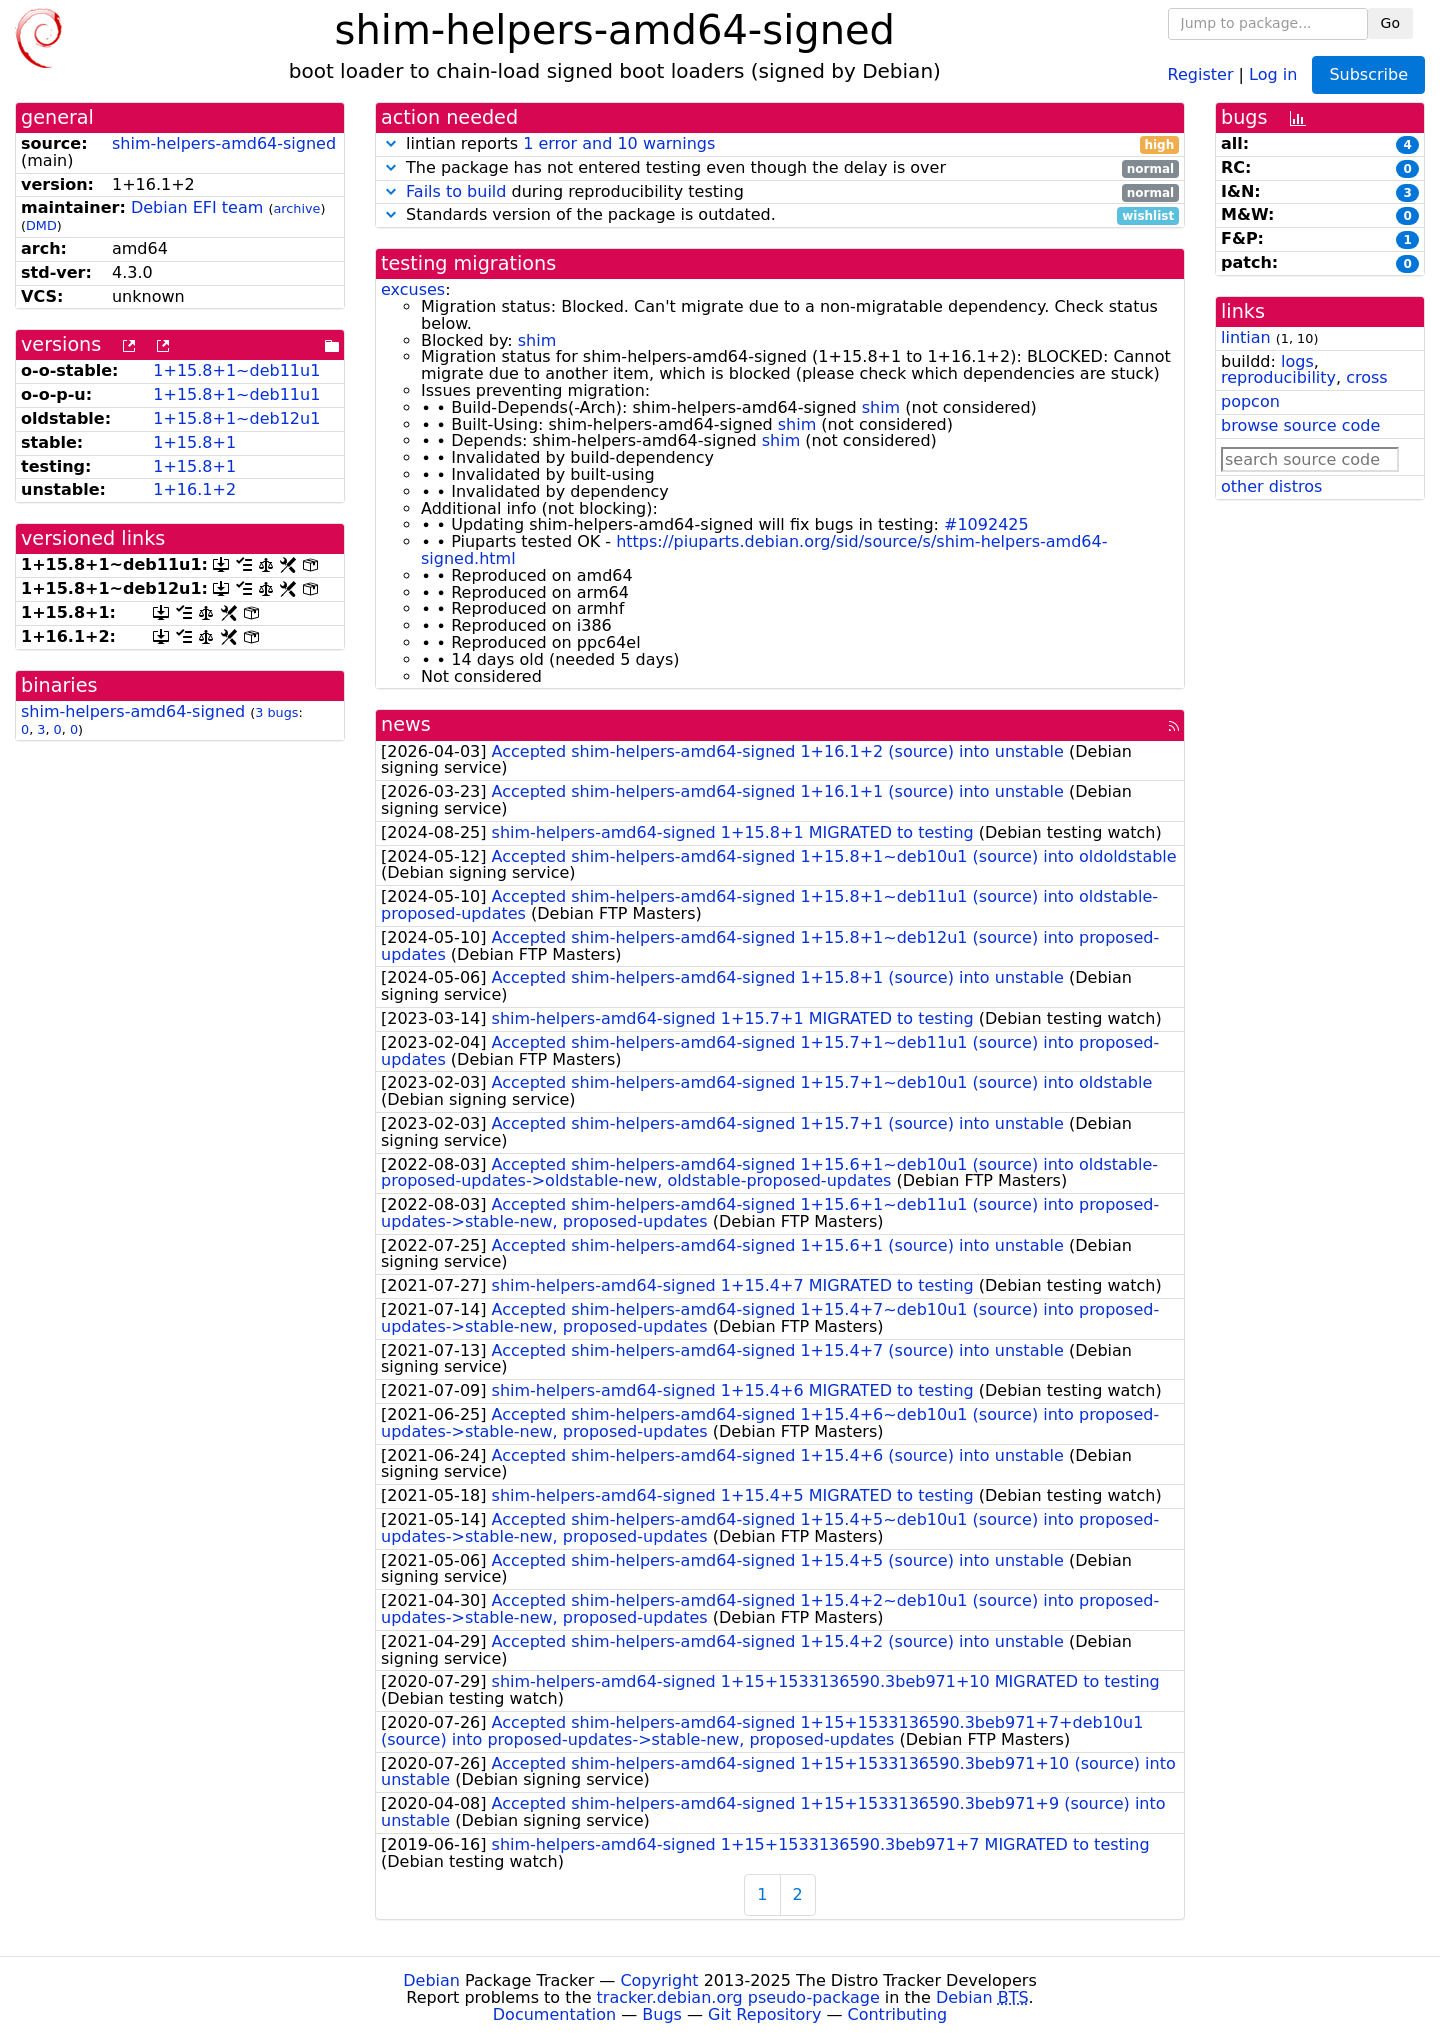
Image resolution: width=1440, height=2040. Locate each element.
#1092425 (986, 524)
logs (1297, 361)
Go (1390, 23)
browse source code (1300, 425)
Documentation (554, 2014)
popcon (1250, 401)
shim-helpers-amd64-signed (224, 143)
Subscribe (1368, 74)
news (406, 724)
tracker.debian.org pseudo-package (738, 1997)
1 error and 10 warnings (619, 143)
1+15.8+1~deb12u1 (236, 418)
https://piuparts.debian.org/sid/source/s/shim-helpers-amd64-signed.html (764, 550)
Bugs (662, 2014)
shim (537, 340)
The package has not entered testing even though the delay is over (780, 168)
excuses (413, 289)
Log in (1273, 73)
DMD (41, 225)
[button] (391, 143)
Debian (431, 1980)
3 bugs (276, 712)
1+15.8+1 (194, 442)
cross (1366, 377)
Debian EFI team (197, 207)
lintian (1246, 337)
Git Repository (764, 2014)
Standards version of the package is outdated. (780, 215)
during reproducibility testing (780, 192)
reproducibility (1278, 377)
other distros (1271, 486)
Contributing (898, 2014)
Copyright (659, 1980)
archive (296, 208)
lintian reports (780, 144)
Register (1201, 73)
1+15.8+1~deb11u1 (236, 370)
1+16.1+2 (194, 489)
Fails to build (456, 191)
